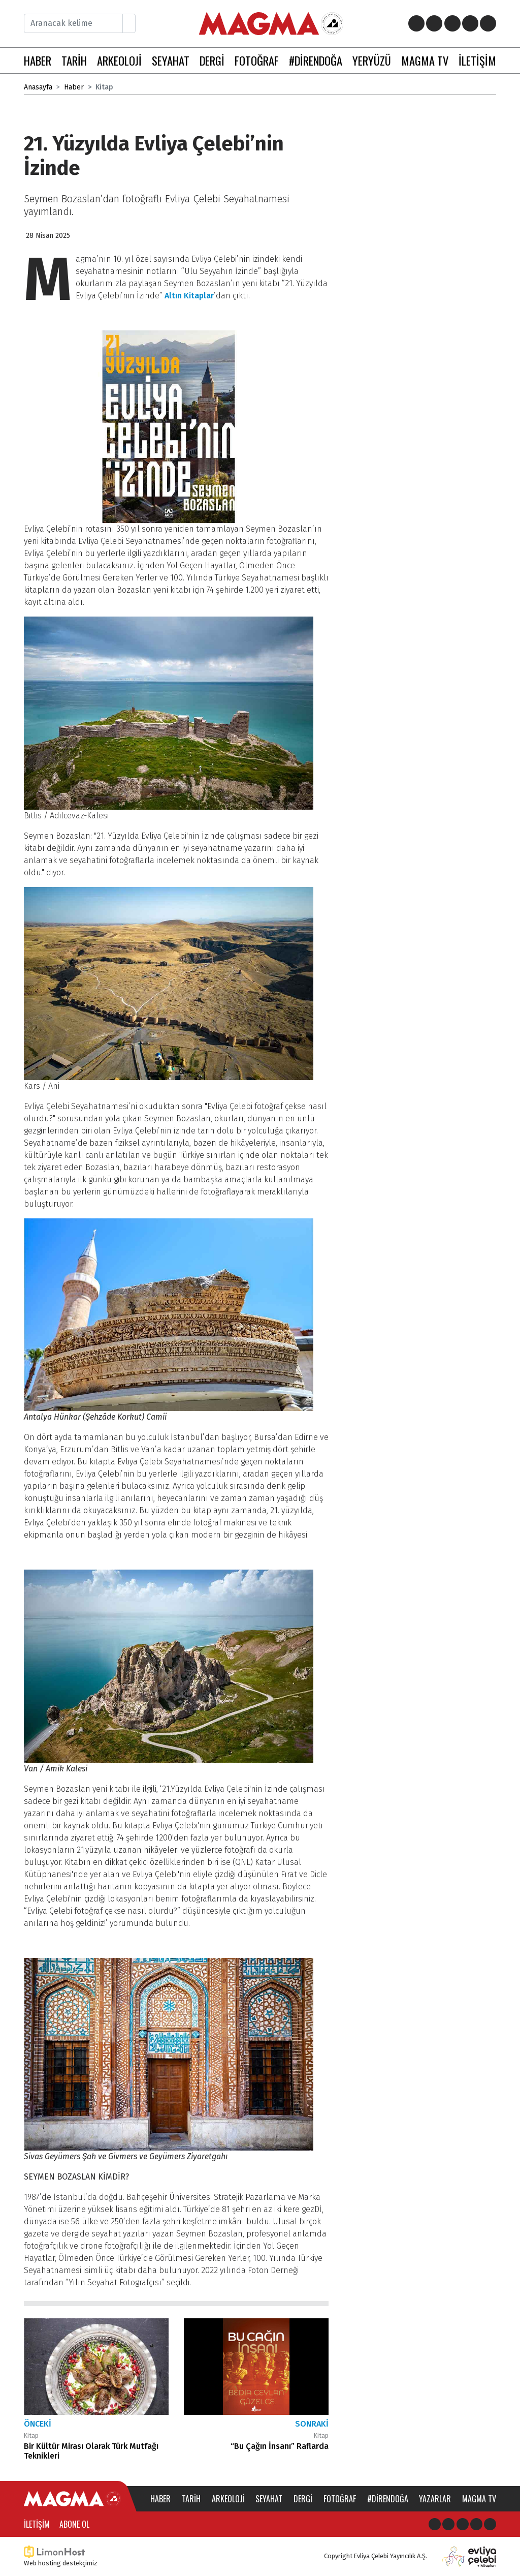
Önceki (37, 2424)
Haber (74, 87)
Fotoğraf (339, 2499)
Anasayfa (38, 87)
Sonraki (312, 2424)
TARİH (74, 60)
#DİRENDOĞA (315, 60)
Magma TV (479, 2499)
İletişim (37, 2524)
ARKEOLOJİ (119, 60)
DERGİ (212, 60)
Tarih (191, 2499)
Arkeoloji (228, 2499)
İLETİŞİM (477, 60)
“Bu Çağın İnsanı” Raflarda (280, 2446)
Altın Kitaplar (189, 295)
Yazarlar (435, 2499)
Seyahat (268, 2499)
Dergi (303, 2499)
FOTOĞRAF (257, 60)
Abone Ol (74, 2524)
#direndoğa (387, 2499)
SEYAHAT (170, 60)
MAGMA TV (424, 60)
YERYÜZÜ (371, 60)
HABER (37, 60)
